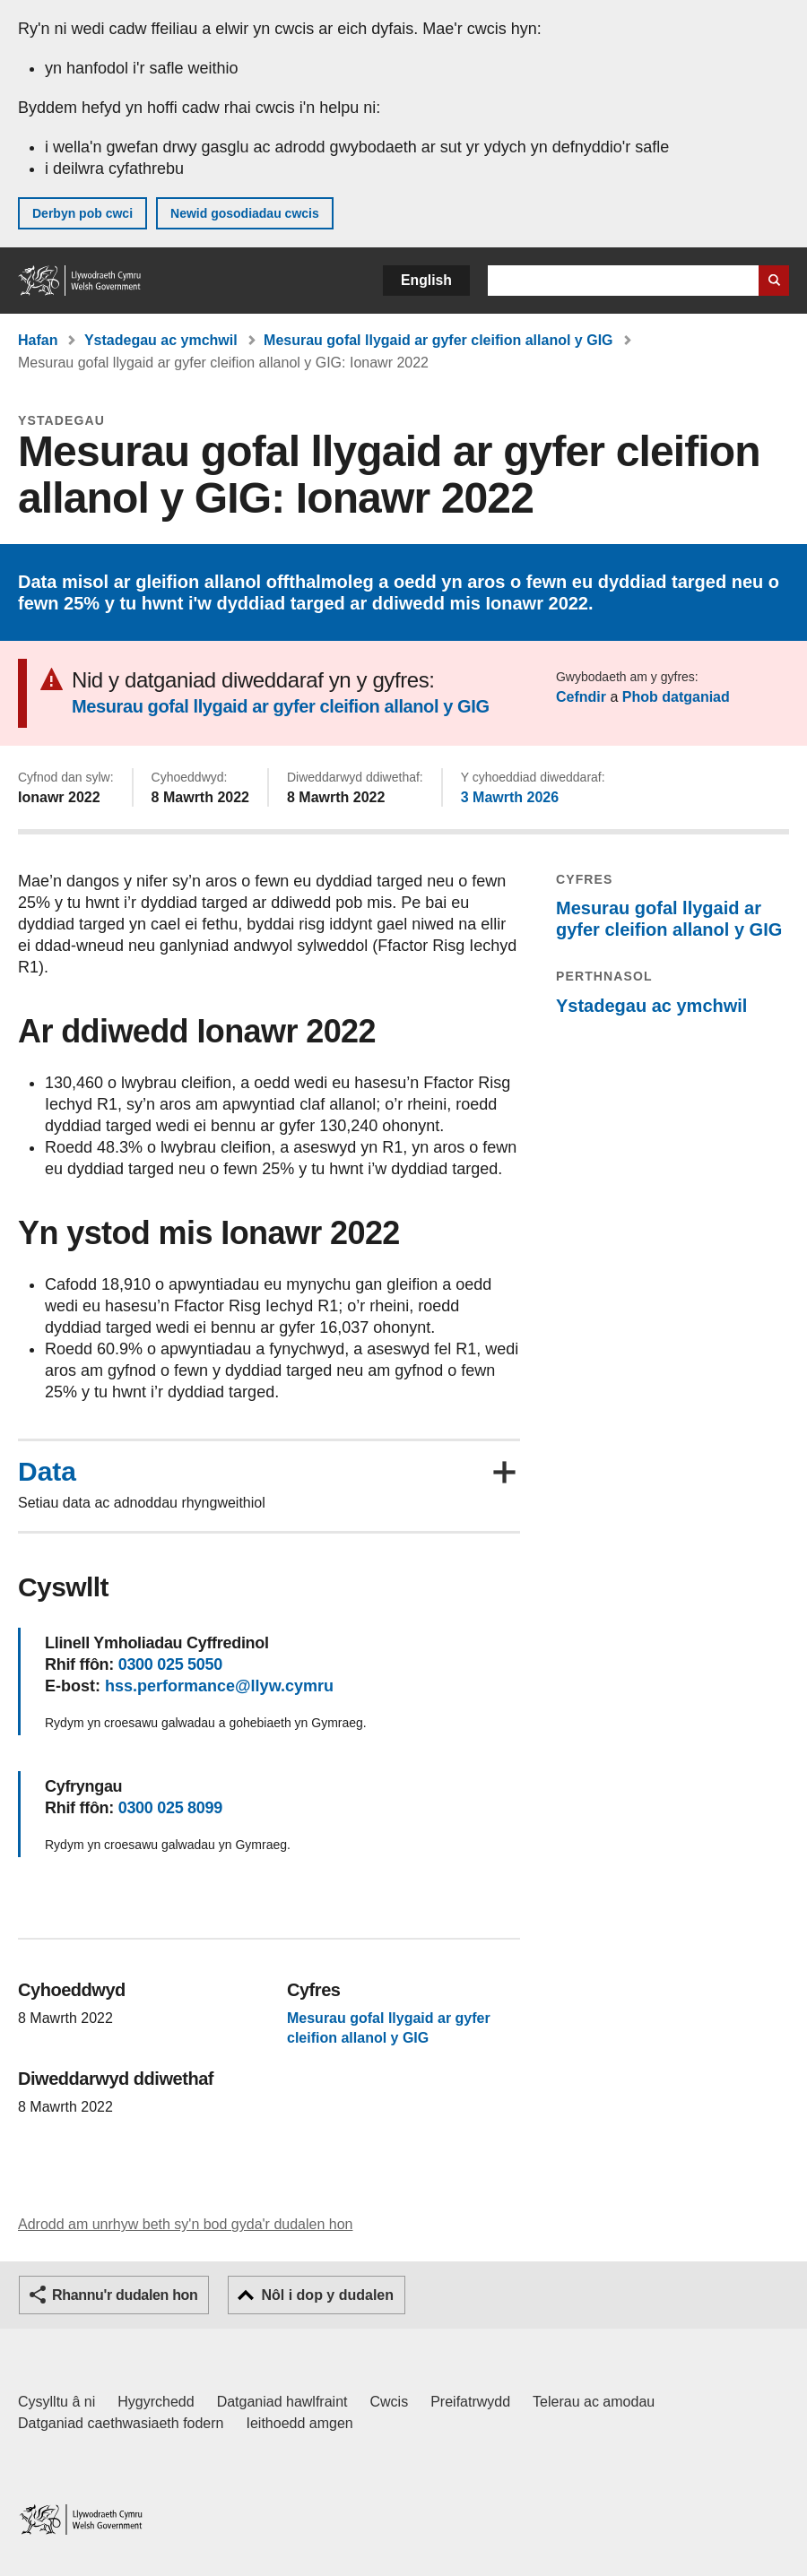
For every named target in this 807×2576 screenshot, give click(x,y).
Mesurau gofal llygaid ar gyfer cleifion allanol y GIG (438, 340)
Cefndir (581, 697)
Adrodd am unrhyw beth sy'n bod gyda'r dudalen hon (185, 2224)
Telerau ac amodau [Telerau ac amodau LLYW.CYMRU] (594, 2401)
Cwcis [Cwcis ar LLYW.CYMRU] (389, 2401)
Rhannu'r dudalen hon (124, 2295)
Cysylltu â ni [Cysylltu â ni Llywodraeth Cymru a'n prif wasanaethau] (56, 2401)
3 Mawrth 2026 (510, 797)
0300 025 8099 (170, 1808)
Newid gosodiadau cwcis (244, 213)
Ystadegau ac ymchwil (161, 340)
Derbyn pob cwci (82, 213)
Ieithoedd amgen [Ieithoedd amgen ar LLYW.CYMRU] (300, 2423)
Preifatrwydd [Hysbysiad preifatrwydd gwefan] (470, 2401)
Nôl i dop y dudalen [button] (327, 2295)
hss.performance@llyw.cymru (219, 1686)
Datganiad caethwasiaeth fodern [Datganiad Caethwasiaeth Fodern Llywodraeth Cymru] (121, 2423)
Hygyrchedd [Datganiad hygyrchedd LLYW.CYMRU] (155, 2401)
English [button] (426, 280)
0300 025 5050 (170, 1664)
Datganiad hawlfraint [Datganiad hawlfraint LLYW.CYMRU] (282, 2401)
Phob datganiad (676, 697)
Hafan (37, 340)
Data (47, 1471)
